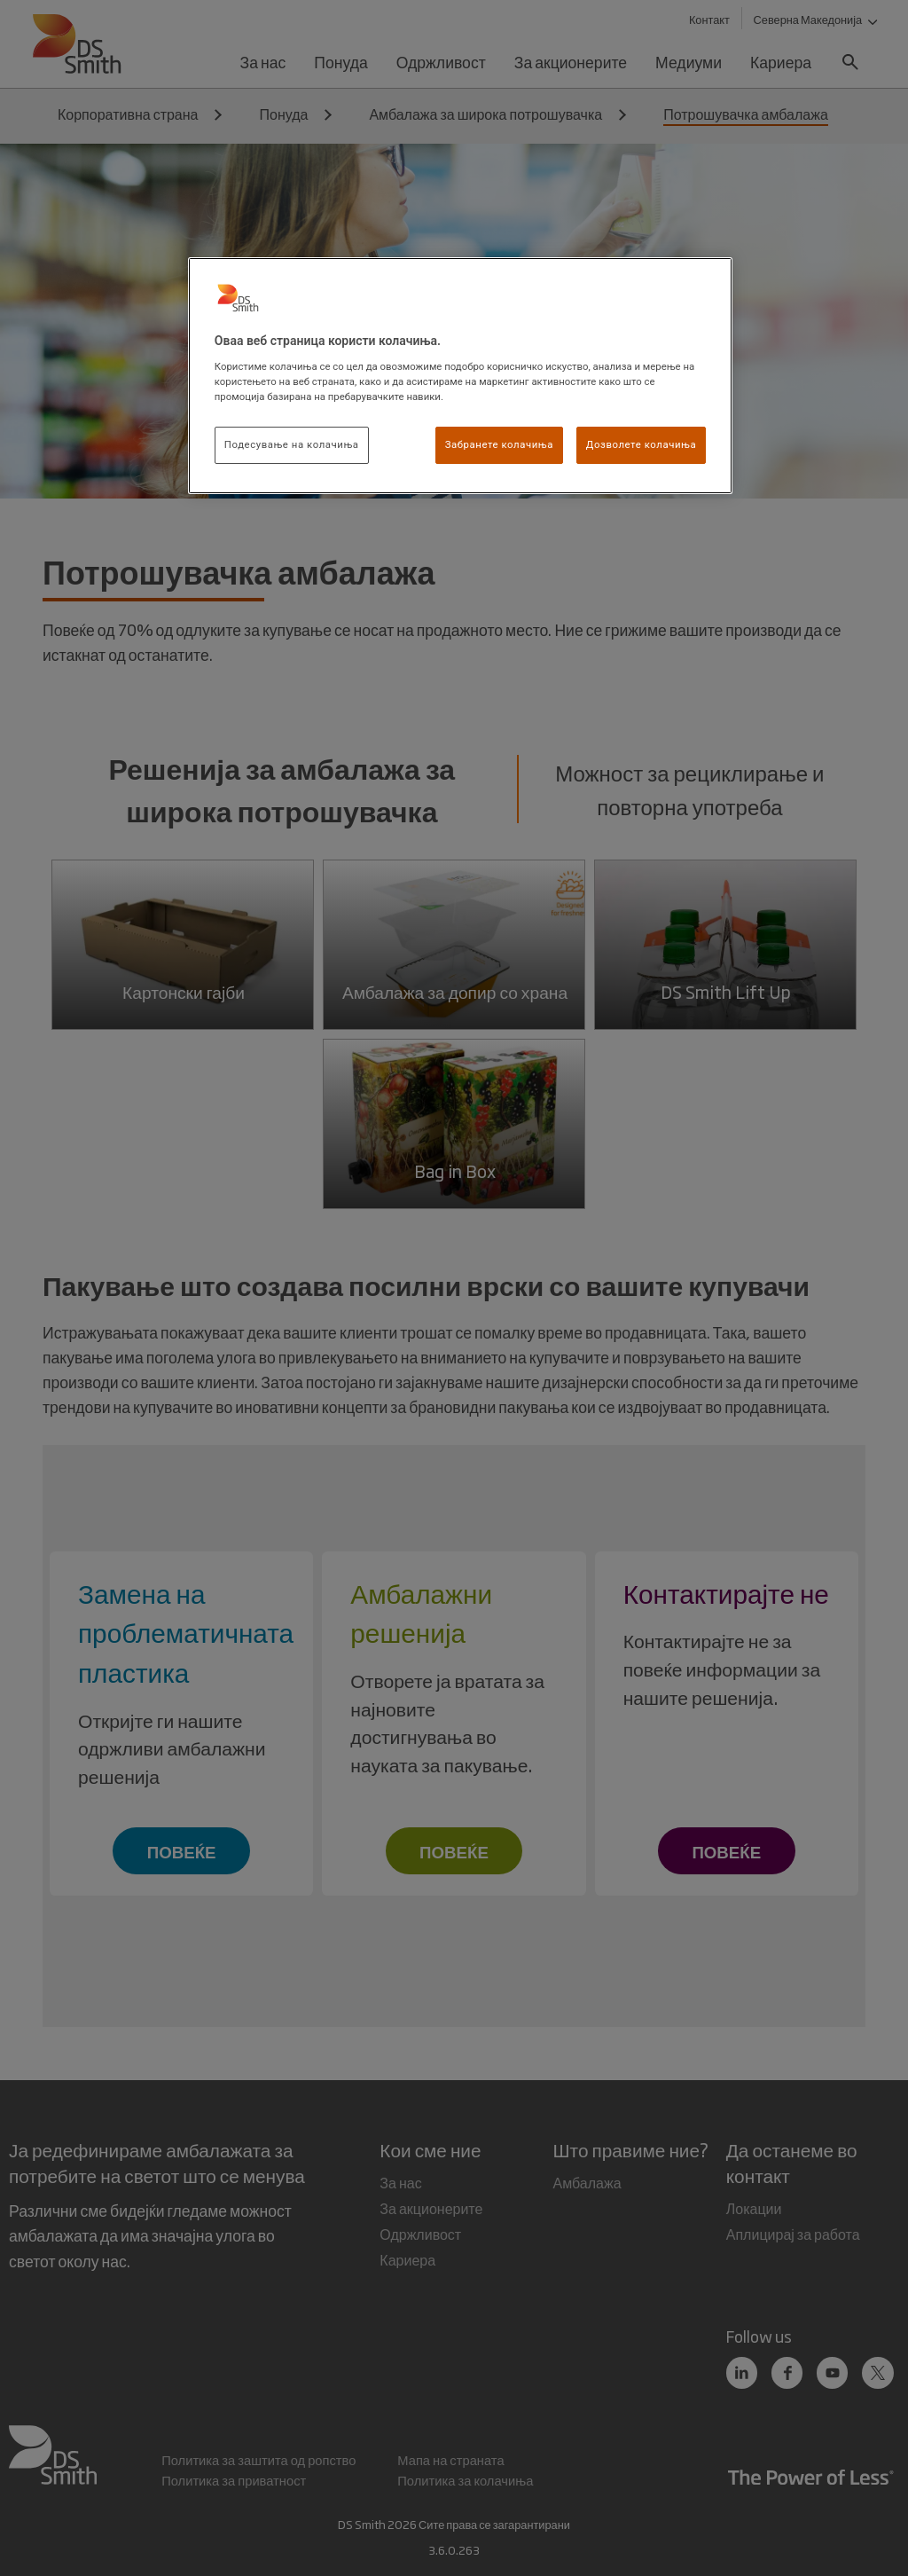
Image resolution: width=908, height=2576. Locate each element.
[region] (460, 375)
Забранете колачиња (499, 444)
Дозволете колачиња (641, 444)
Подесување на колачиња (291, 444)
